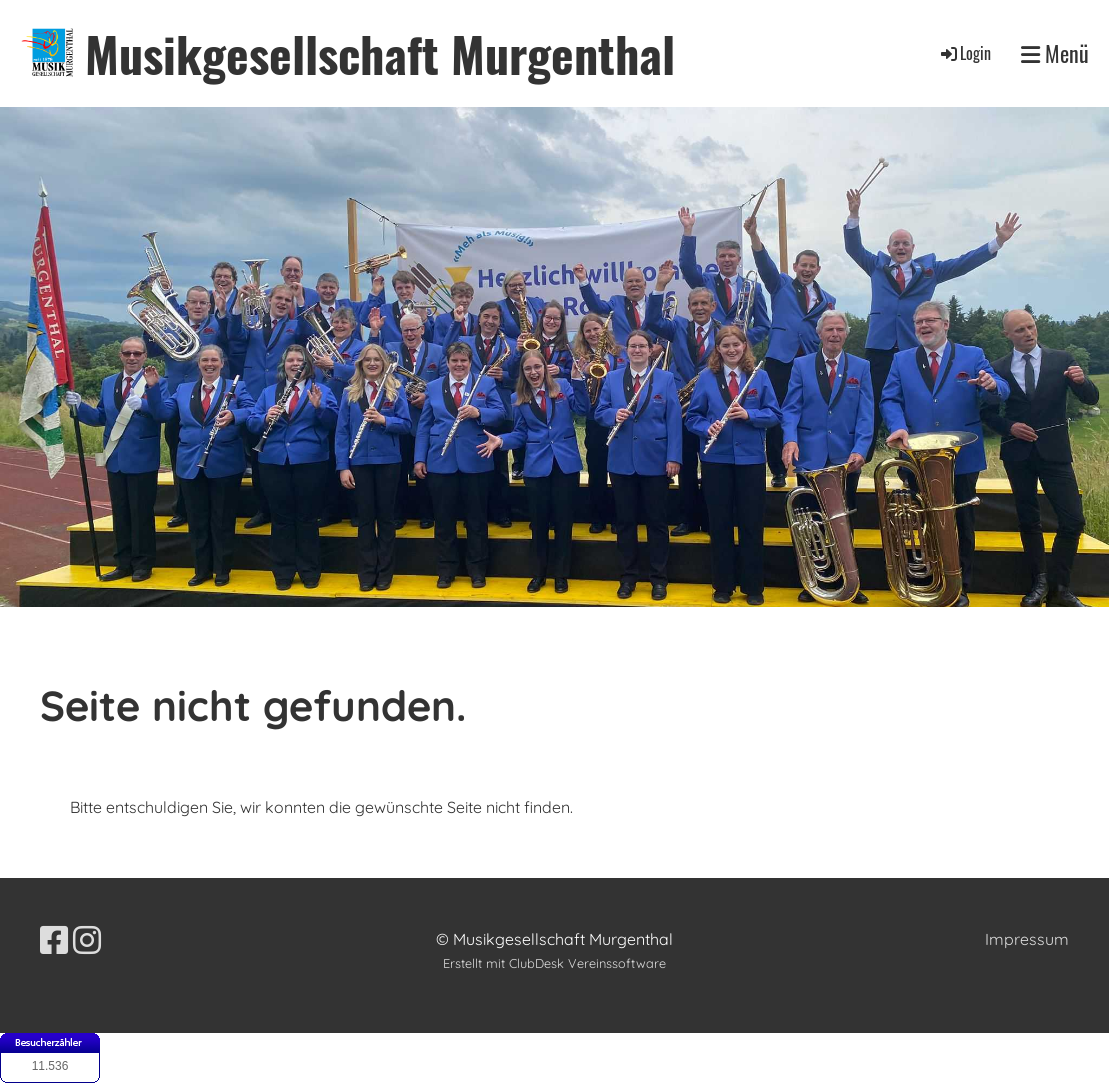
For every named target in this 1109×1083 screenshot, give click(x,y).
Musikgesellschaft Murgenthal (380, 53)
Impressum (1027, 939)
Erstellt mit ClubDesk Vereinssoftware (554, 963)
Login (964, 53)
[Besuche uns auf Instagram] (87, 940)
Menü (1055, 53)
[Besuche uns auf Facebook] (54, 940)
